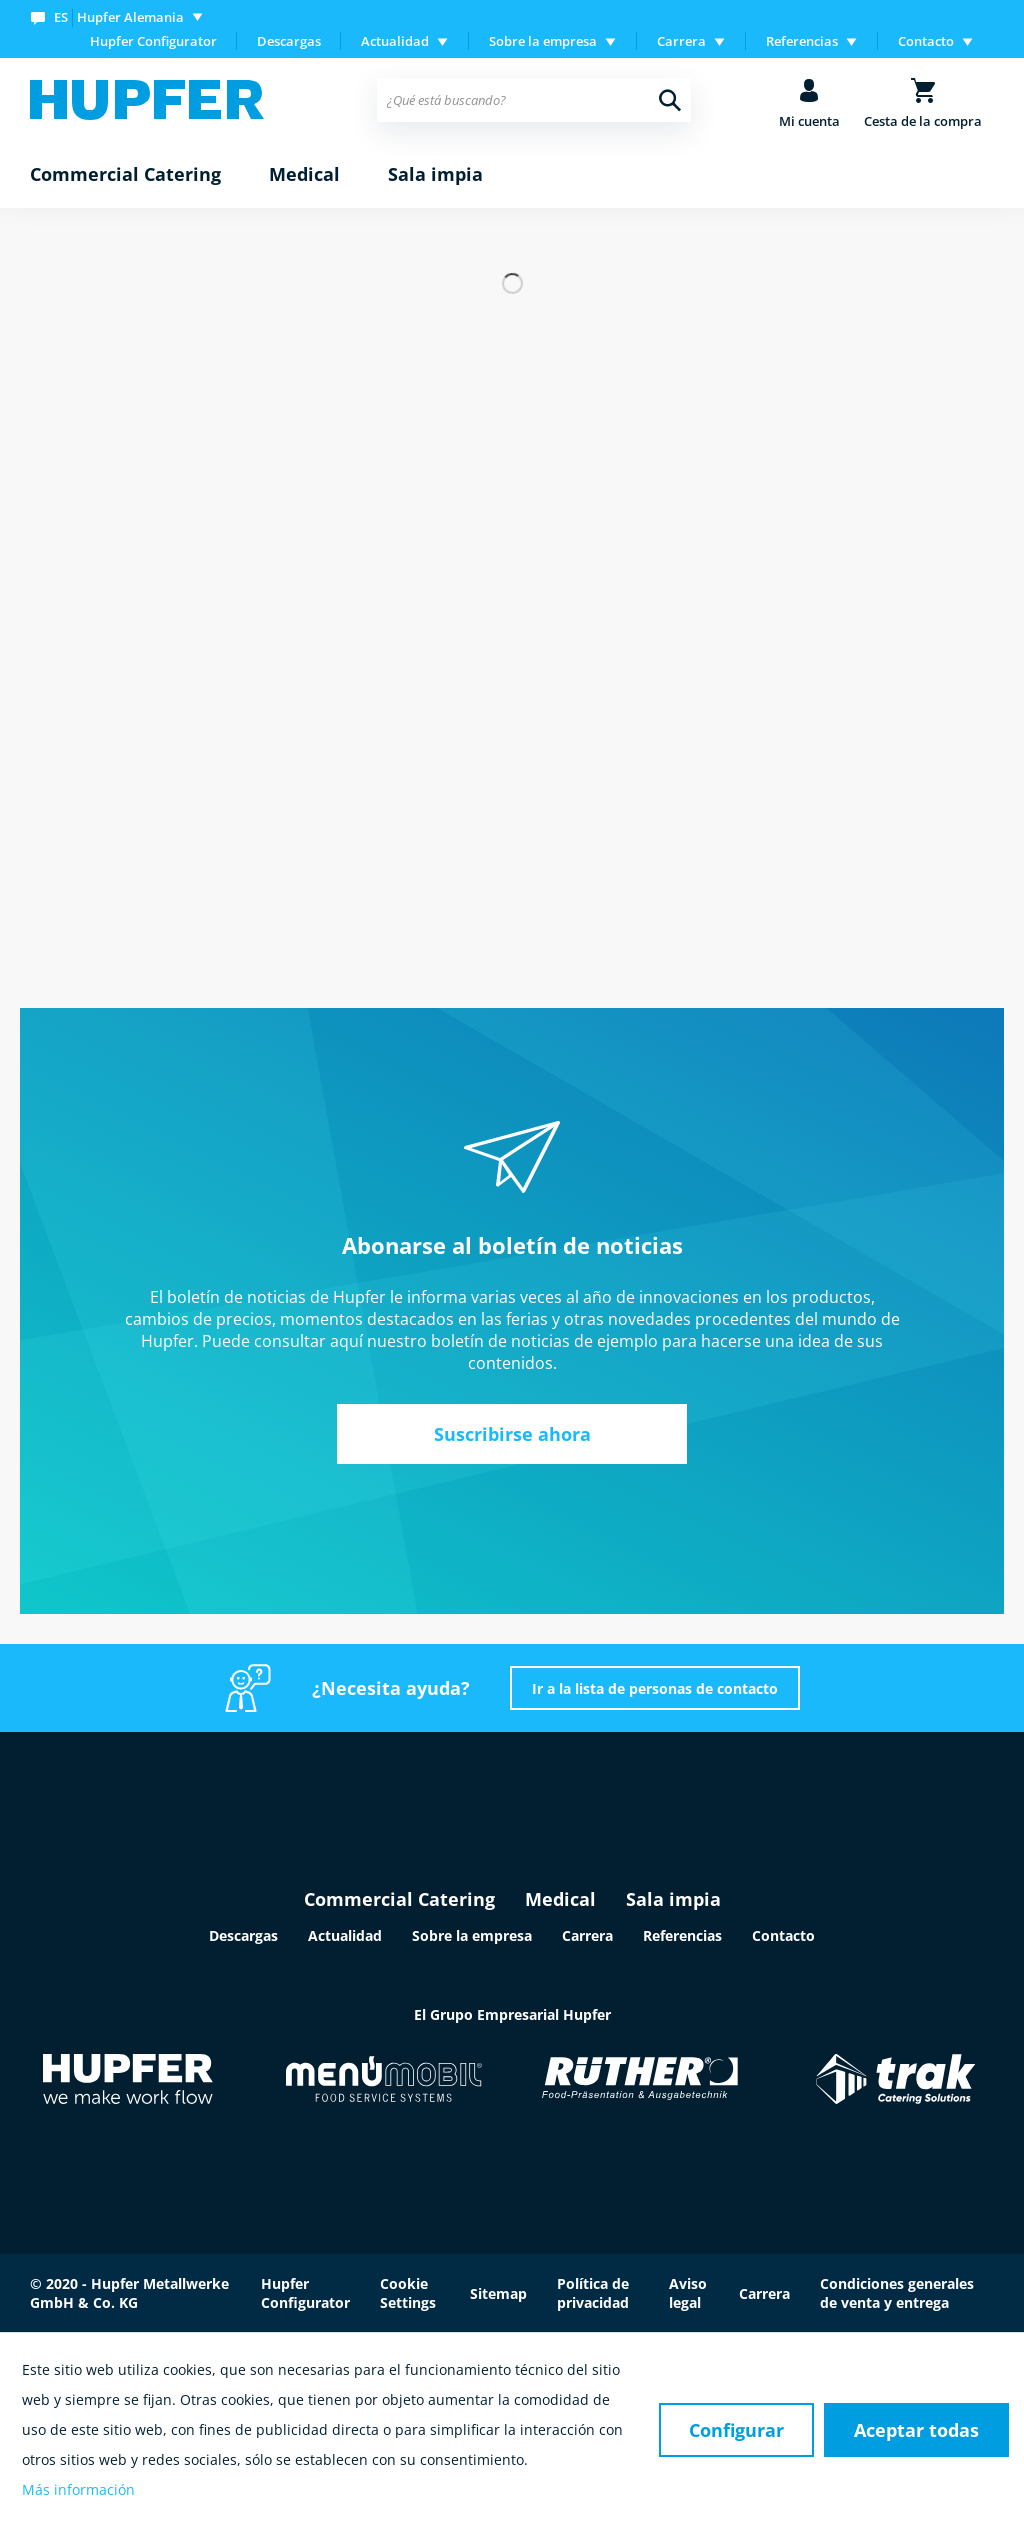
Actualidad (345, 1935)
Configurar (736, 2430)
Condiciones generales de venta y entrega (897, 2293)
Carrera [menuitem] (681, 41)
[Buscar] (670, 100)
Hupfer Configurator (153, 41)
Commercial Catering (399, 1899)
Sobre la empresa (472, 1935)
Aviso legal (688, 2293)
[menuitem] (121, 16)
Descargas (289, 41)
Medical (560, 1899)
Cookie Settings (408, 2293)
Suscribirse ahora (512, 1434)
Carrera (587, 1935)
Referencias (682, 1935)
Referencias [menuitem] (802, 41)
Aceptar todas (916, 2430)
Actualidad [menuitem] (395, 41)
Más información (78, 2489)
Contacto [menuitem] (926, 41)
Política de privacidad (593, 2293)
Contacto (783, 1935)
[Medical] (304, 175)
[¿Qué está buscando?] (533, 100)
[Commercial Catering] (125, 175)
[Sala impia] (435, 175)
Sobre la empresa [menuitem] (543, 41)
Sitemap (498, 2293)
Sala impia (673, 1899)
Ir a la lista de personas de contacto (655, 1688)
